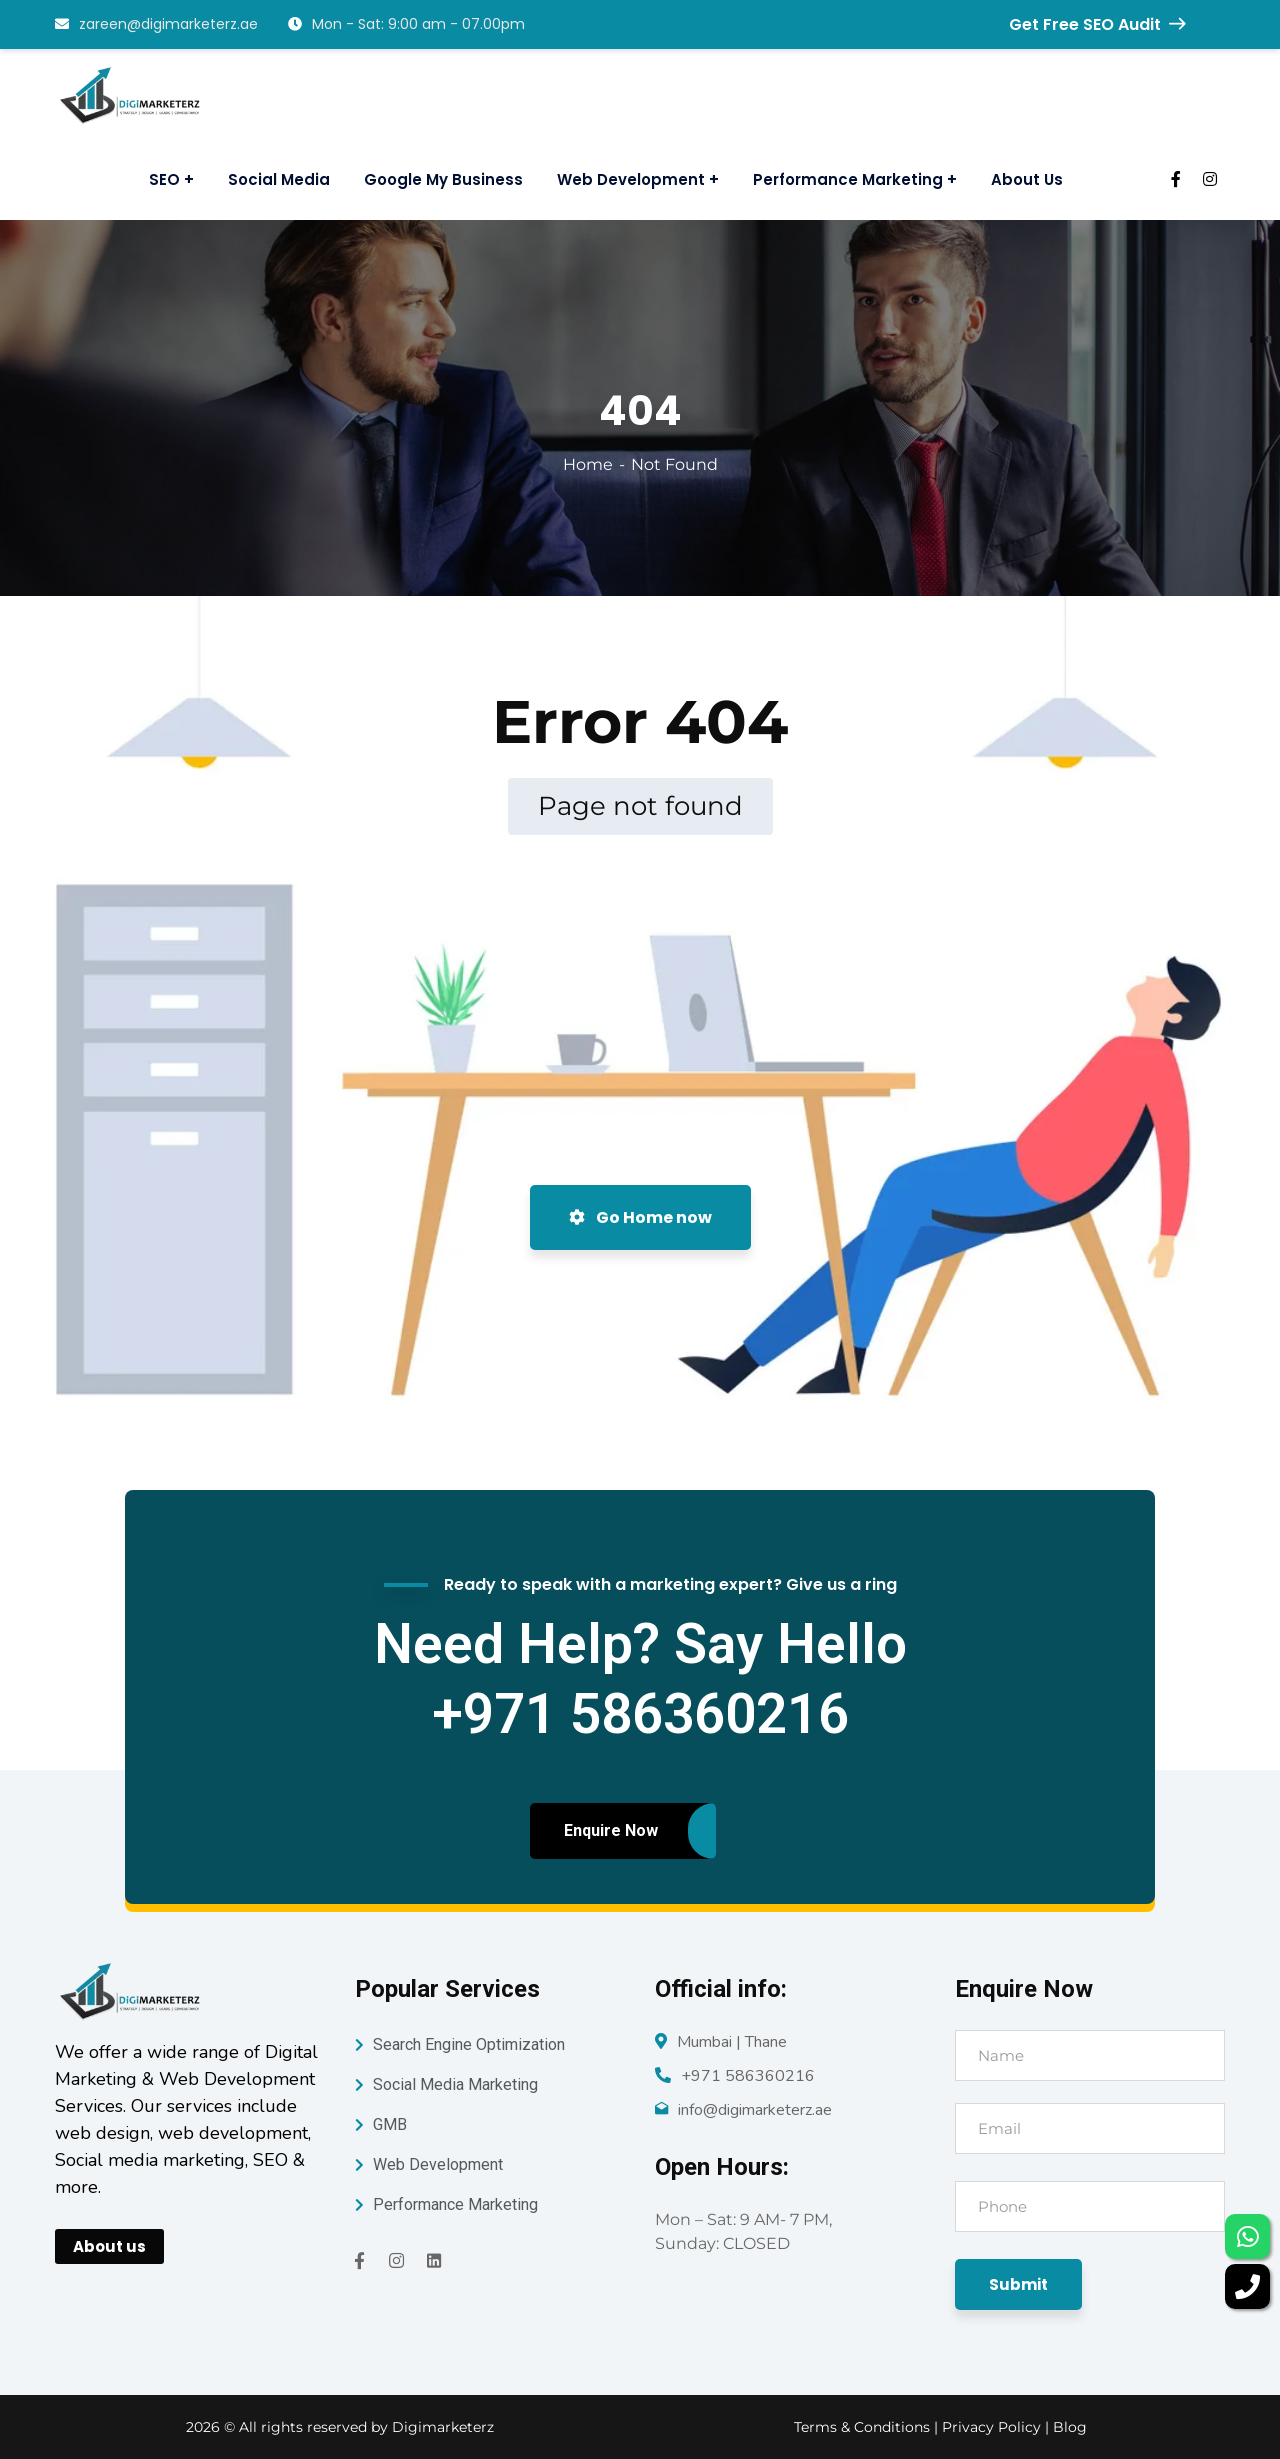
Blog (1070, 2427)
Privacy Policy (993, 2427)
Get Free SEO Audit (1097, 24)
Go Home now (640, 1217)
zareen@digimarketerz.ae (156, 24)
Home (588, 464)
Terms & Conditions (862, 2427)
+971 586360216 (748, 2076)
